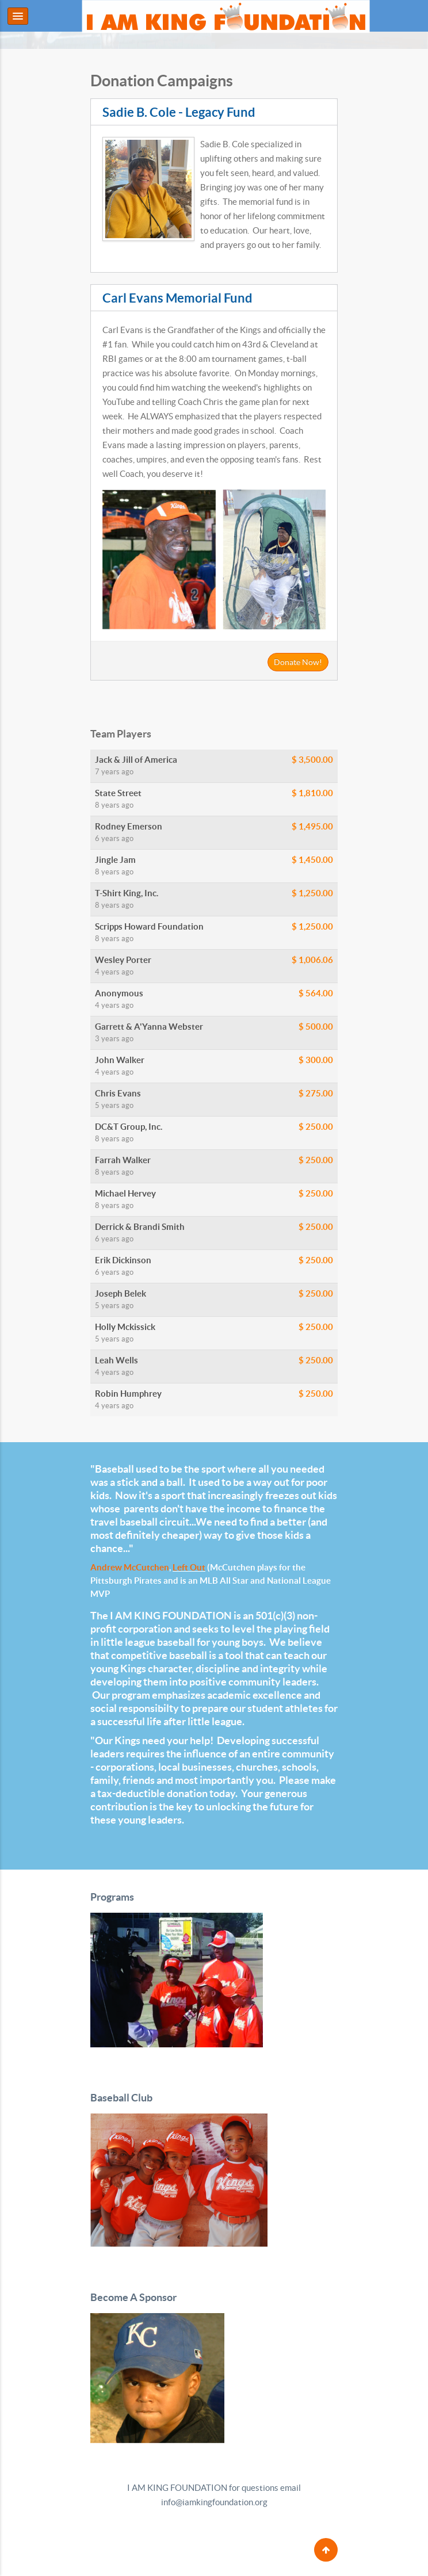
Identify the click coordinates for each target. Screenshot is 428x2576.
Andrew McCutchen (129, 1567)
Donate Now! (298, 662)
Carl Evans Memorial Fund (177, 298)
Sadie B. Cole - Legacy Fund (178, 112)
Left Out (189, 1567)
